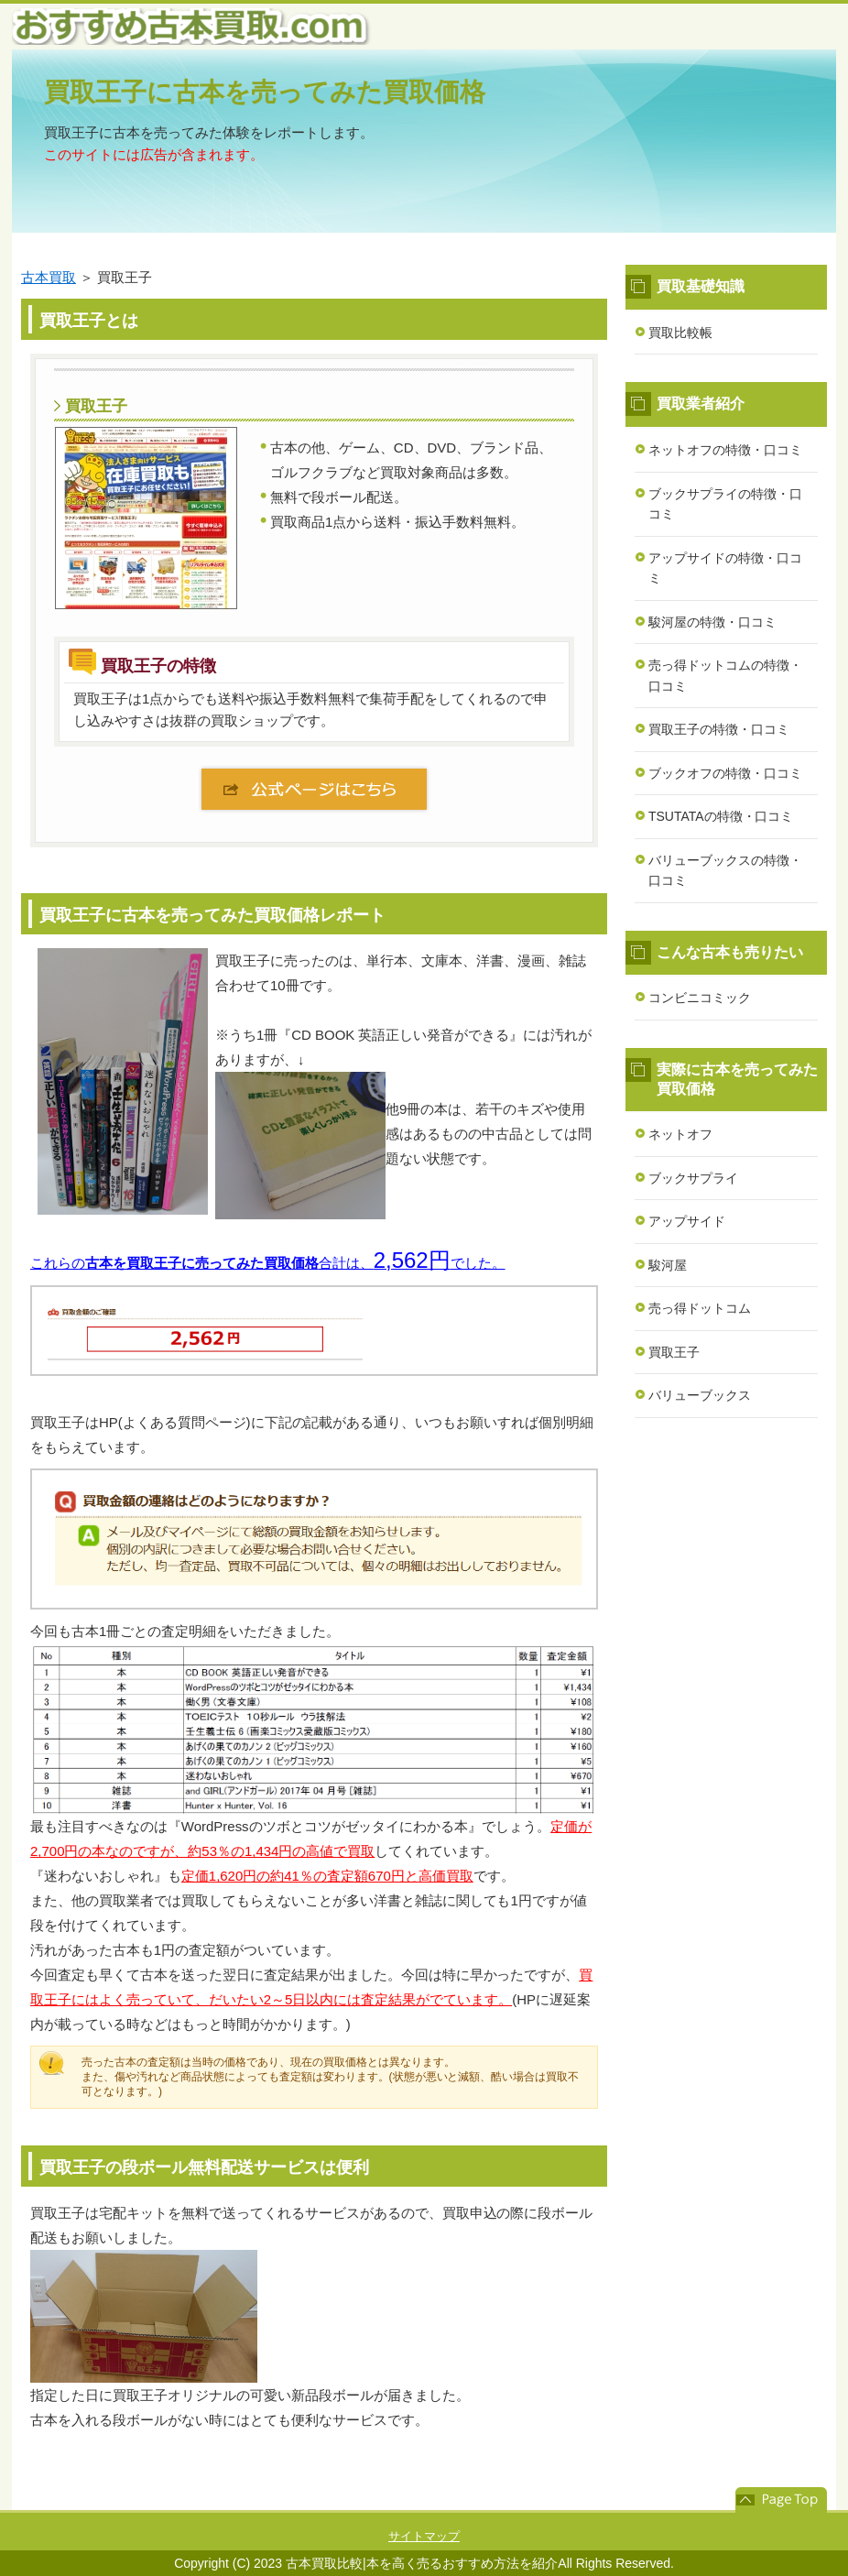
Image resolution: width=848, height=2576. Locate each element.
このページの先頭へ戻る (781, 2500)
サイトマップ (424, 2536)
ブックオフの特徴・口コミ (725, 773)
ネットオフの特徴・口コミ (725, 449)
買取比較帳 (680, 332)
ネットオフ (680, 1134)
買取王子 (674, 1352)
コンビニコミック (699, 997)
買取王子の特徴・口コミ (718, 729)
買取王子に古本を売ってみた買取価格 (264, 92)
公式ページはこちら (314, 789)
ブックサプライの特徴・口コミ (725, 504)
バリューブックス (699, 1395)
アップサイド (686, 1221)
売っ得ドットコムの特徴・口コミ (725, 675)
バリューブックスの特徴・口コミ (725, 871)
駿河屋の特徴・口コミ (712, 622)
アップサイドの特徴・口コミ (725, 568)
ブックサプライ (693, 1178)
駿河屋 (667, 1265)
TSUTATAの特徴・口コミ (720, 816)
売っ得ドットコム (699, 1308)
